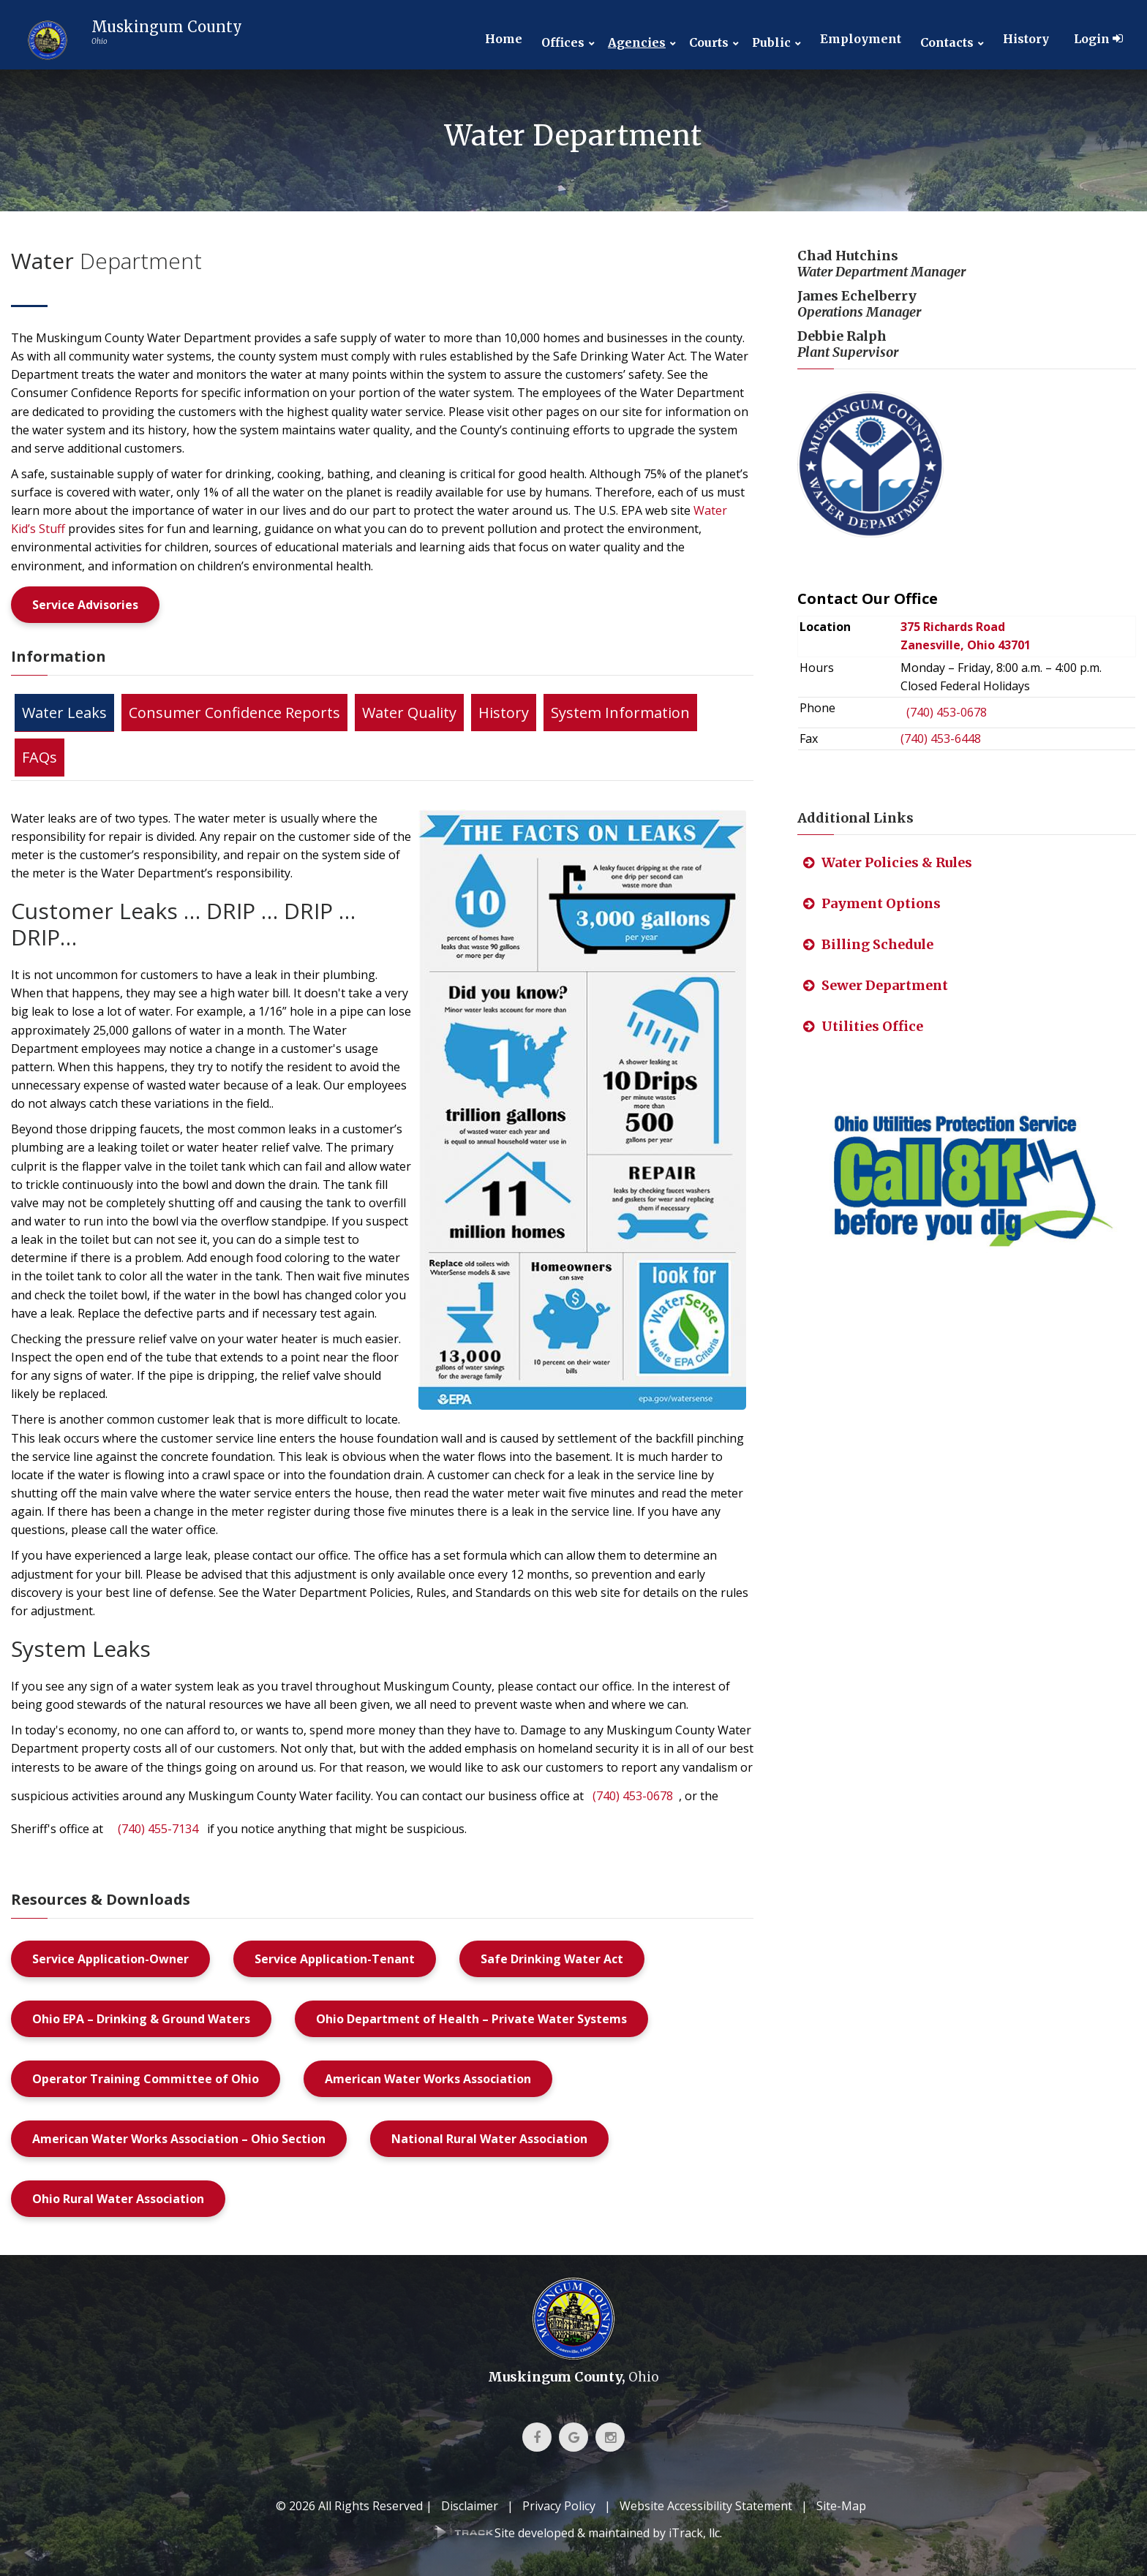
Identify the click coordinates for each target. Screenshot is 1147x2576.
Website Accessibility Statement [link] (706, 2506)
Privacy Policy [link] (558, 2506)
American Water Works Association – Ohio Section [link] (179, 2139)
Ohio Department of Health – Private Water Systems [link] (471, 2019)
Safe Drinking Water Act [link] (552, 1959)
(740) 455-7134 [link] (158, 1829)
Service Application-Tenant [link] (335, 1959)
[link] (130, 40)
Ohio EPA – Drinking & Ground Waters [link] (141, 2019)
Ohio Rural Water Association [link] (118, 2199)
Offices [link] (562, 43)
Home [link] (503, 38)
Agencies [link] (637, 43)
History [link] (1026, 38)
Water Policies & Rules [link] (887, 862)
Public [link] (771, 43)
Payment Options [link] (872, 903)
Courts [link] (709, 43)
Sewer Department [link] (875, 985)
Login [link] (1098, 38)
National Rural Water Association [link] (489, 2139)
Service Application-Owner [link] (110, 1959)
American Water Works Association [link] (428, 2079)
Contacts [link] (947, 43)
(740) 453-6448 (940, 738)
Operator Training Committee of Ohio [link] (145, 2079)
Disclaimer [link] (469, 2506)
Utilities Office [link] (863, 1026)
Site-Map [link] (841, 2506)
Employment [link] (860, 38)
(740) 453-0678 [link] (633, 1796)
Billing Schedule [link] (868, 944)
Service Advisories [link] (85, 605)
